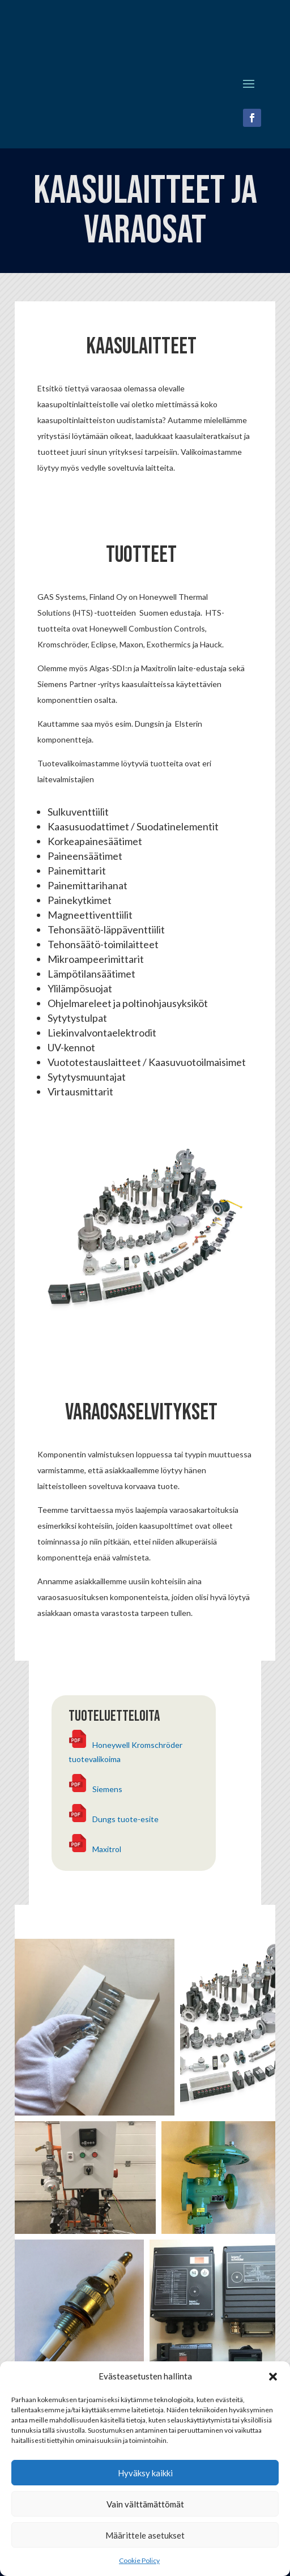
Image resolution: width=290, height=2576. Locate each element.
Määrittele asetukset (145, 2535)
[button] (273, 2376)
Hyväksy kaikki (145, 2473)
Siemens (107, 1789)
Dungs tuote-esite (125, 1819)
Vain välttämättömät (145, 2504)
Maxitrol (106, 1849)
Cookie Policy (139, 2560)
